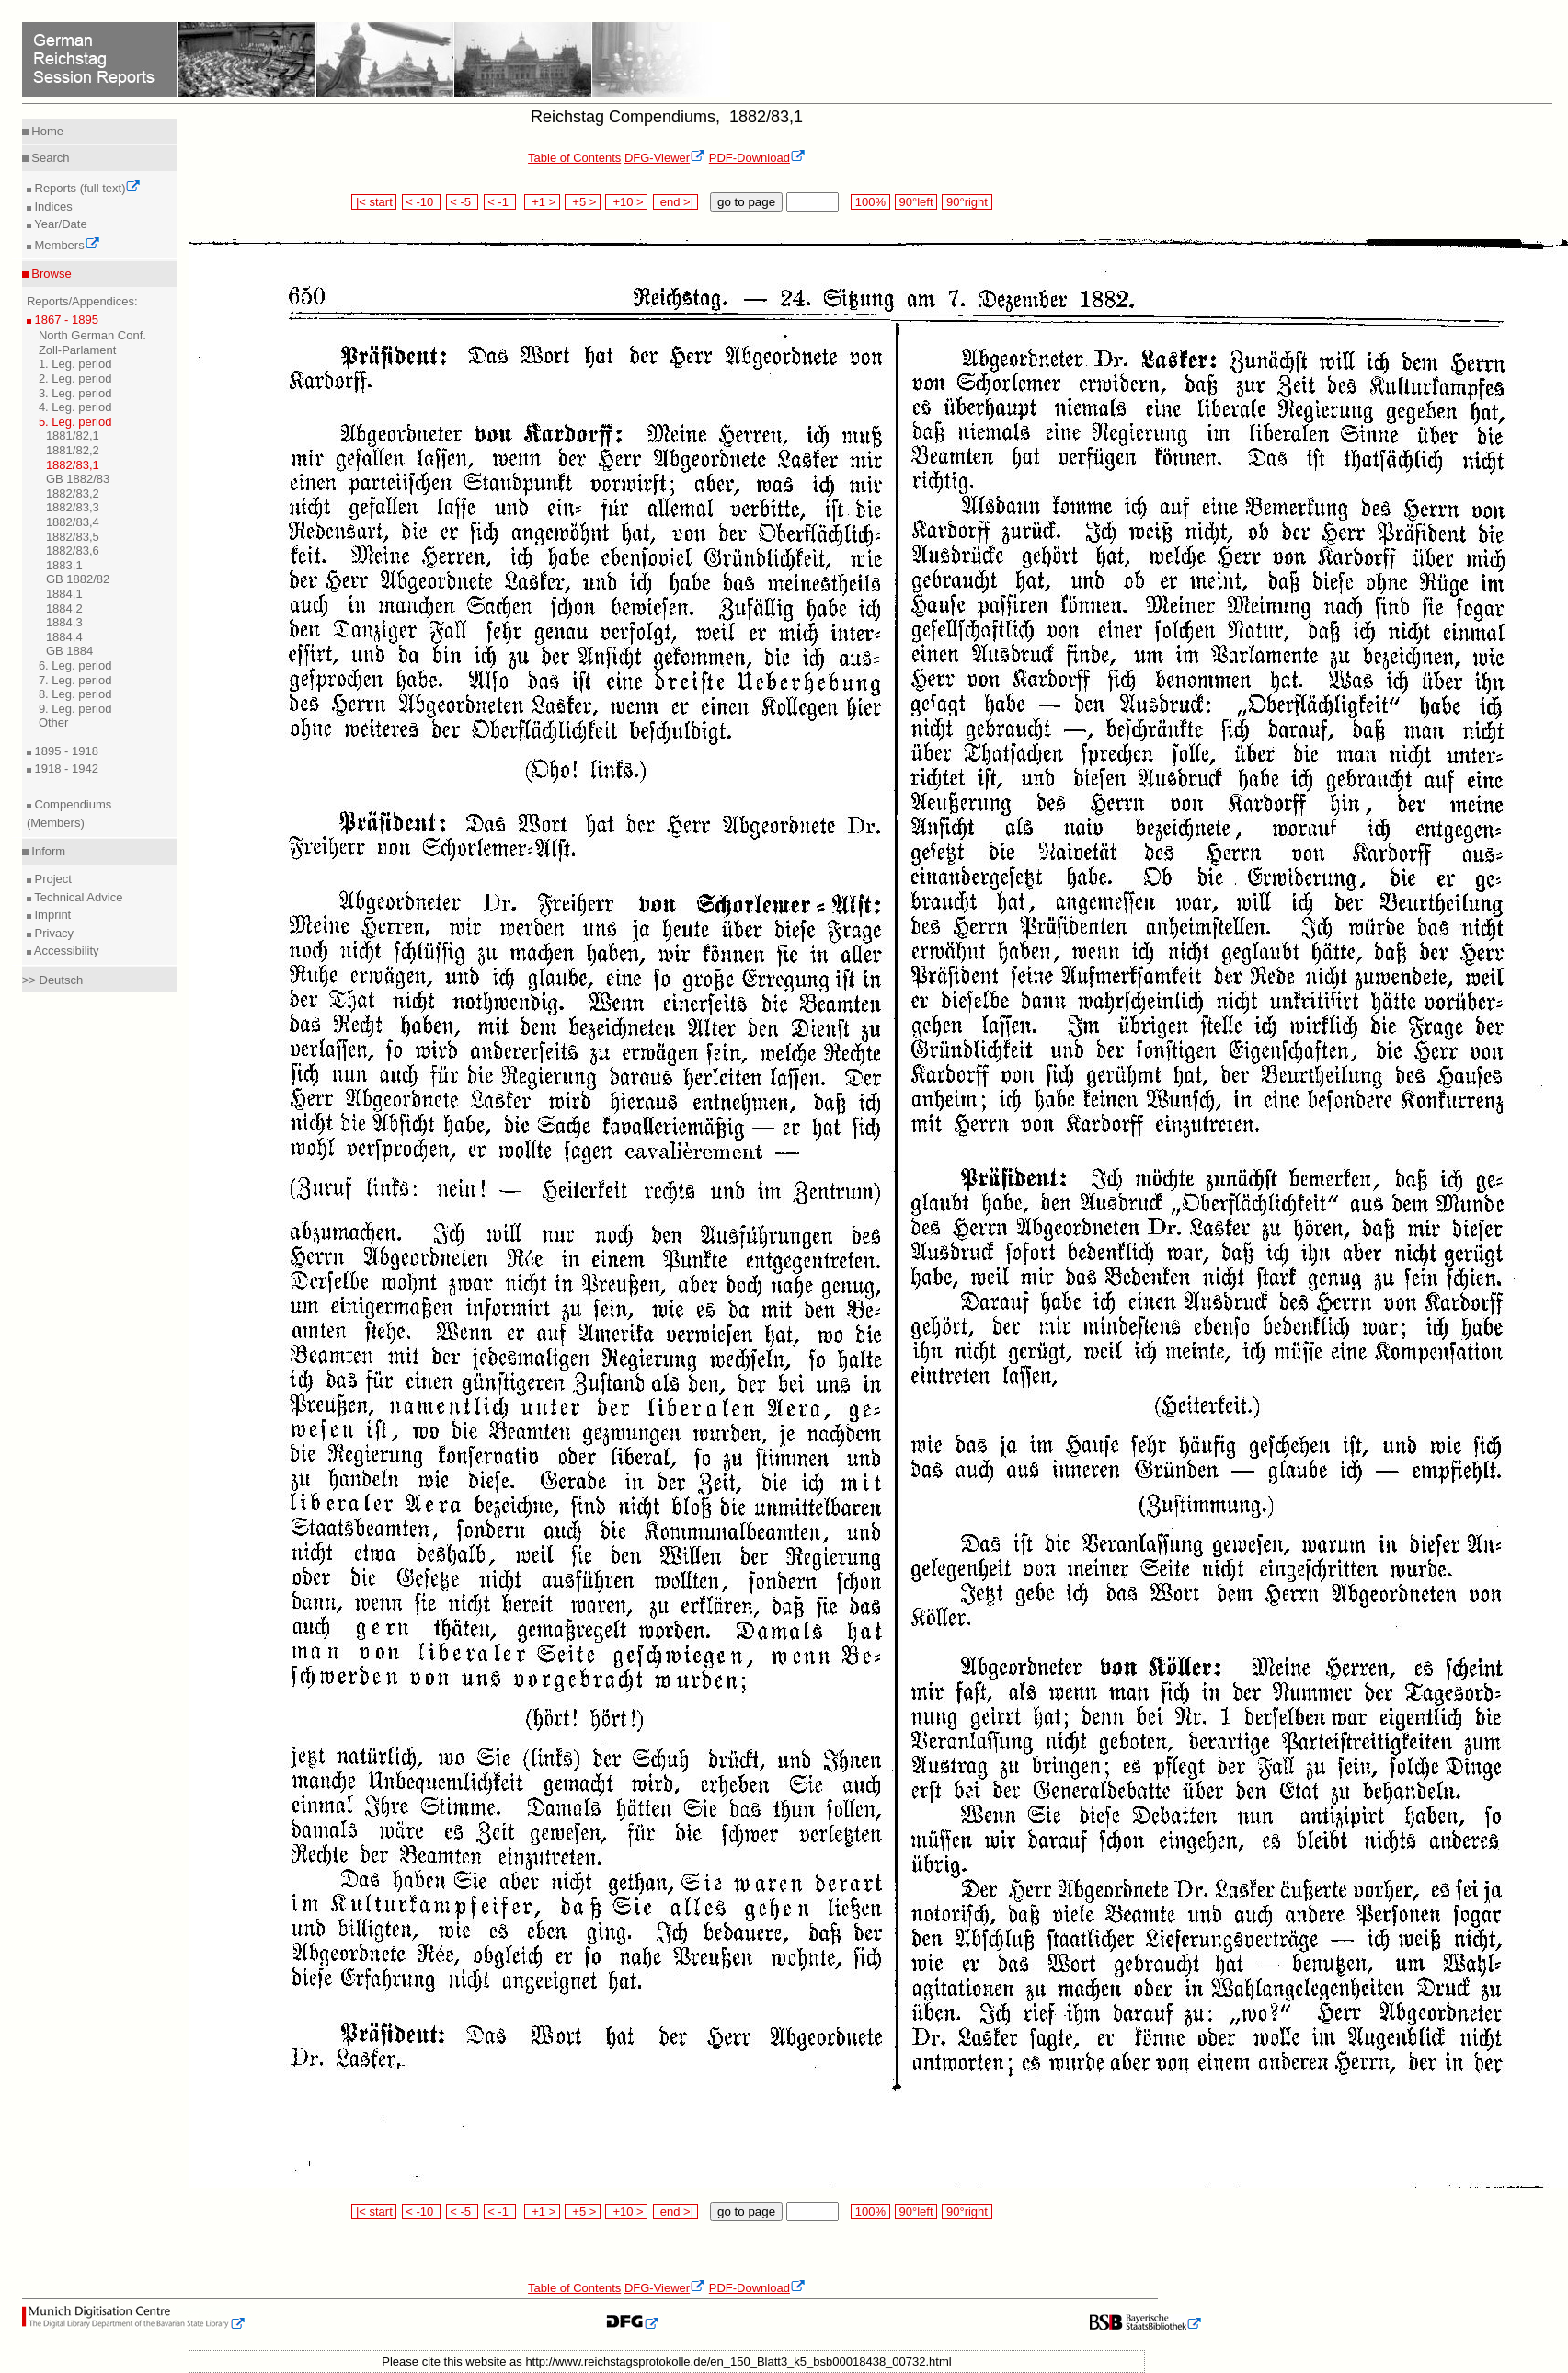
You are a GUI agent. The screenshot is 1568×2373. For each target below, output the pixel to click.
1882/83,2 (72, 493)
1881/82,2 (72, 450)
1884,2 (64, 608)
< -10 (422, 202)
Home (46, 131)
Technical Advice (77, 897)
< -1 (500, 202)
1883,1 (64, 565)
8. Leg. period (75, 694)
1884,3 (64, 622)
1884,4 (64, 637)
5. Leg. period (75, 422)
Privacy (52, 933)
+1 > (542, 202)
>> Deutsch (53, 980)
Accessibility (65, 950)
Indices (52, 206)
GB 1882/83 (77, 479)
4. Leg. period (75, 407)
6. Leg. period (75, 665)
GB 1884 (69, 651)
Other (54, 722)
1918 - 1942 (64, 768)
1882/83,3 (72, 507)
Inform (47, 851)
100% (870, 202)
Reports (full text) (86, 188)
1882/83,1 (72, 465)
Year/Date (59, 224)
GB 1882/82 (77, 579)
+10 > (626, 202)
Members (65, 245)
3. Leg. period (75, 393)
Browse (50, 274)
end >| (675, 202)
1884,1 (64, 594)
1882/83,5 (72, 537)
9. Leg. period (75, 709)
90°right (966, 202)
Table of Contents (574, 158)
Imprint (51, 915)
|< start (373, 202)
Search (49, 158)
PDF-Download (757, 158)
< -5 (462, 202)
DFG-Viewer (664, 158)
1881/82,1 (72, 435)
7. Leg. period (75, 680)
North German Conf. (92, 335)
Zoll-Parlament (78, 350)
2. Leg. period (75, 378)
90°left (916, 202)
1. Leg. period (75, 364)
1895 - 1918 (64, 751)
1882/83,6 (72, 550)
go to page (746, 202)
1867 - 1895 (64, 320)
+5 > (583, 202)
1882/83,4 (72, 522)
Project (51, 879)
